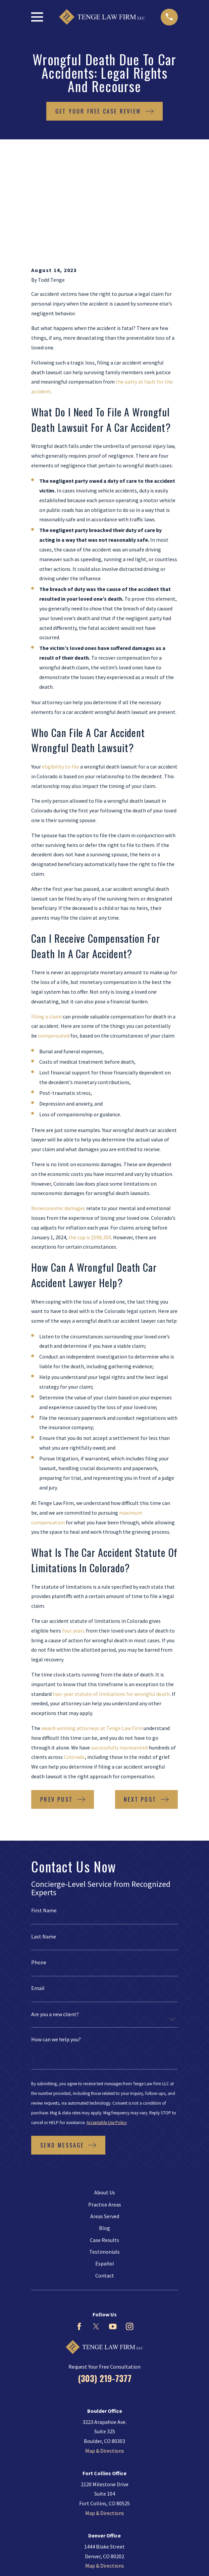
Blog (104, 2136)
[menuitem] (74, 2551)
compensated (53, 944)
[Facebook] (79, 2235)
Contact (104, 2184)
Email (38, 1897)
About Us (104, 2101)
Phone (38, 1871)
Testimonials (104, 2160)
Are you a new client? (55, 1923)
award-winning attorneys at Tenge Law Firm (92, 1637)
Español (104, 2172)
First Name (44, 1819)
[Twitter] (96, 2235)
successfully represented (119, 1656)
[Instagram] (129, 2235)
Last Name (43, 1845)
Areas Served (104, 2125)
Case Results (104, 2148)
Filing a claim (46, 925)
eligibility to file (60, 675)
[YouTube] (112, 2235)
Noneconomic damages (58, 1117)
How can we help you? (56, 1948)
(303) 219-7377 (105, 2287)
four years (73, 1539)
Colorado (74, 1665)
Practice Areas (104, 2113)
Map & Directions (104, 2359)
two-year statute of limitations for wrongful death (111, 1602)
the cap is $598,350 (89, 1146)
